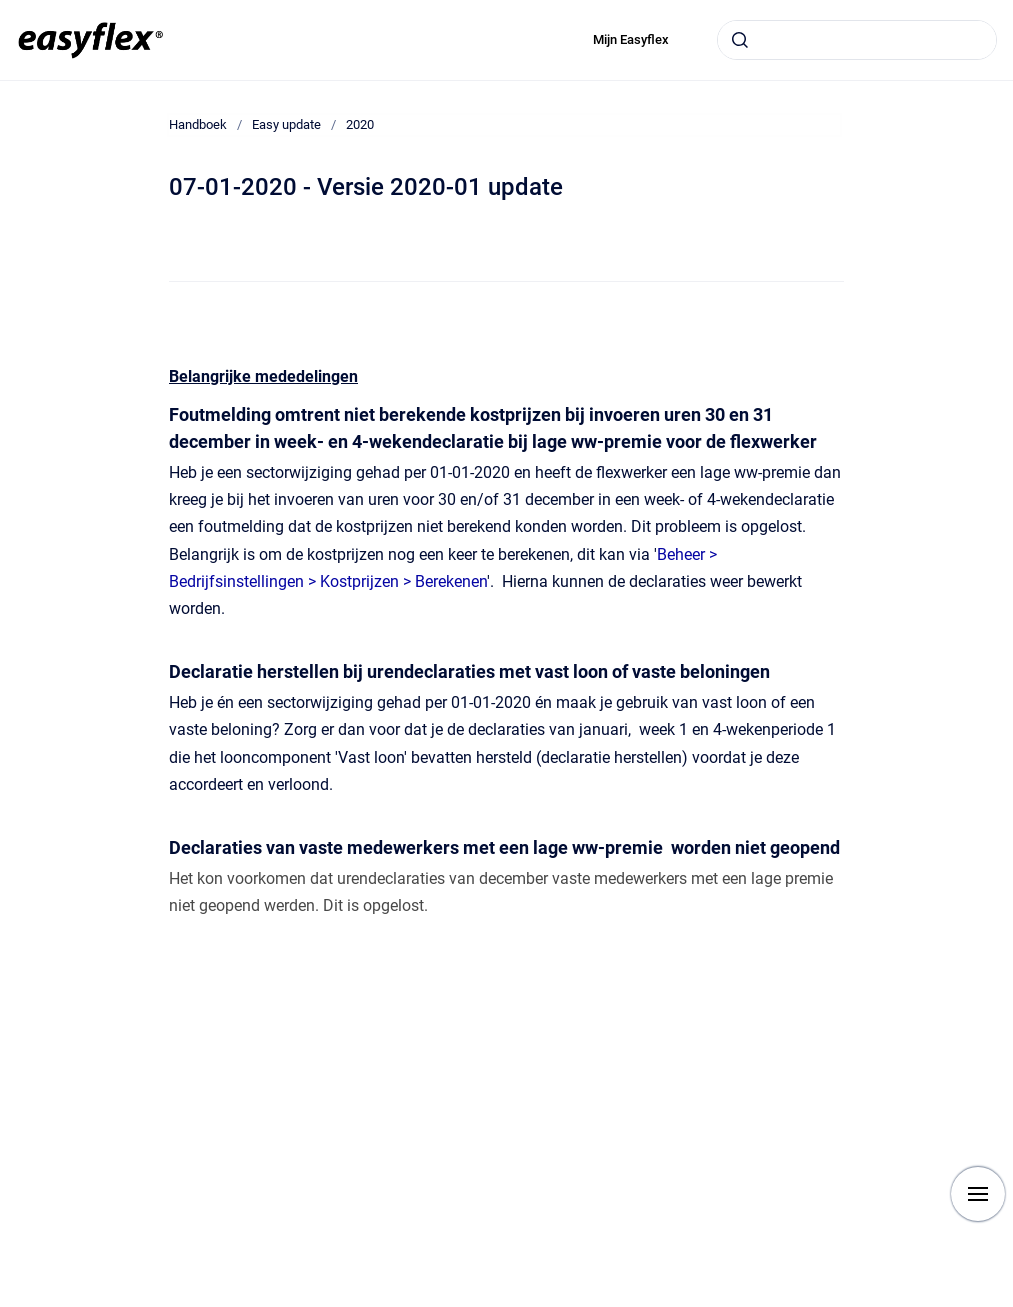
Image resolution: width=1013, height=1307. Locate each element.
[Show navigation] (978, 1194)
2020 (360, 124)
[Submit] (740, 40)
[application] (1007, 1302)
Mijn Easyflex (631, 39)
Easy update (286, 124)
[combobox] (857, 40)
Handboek (198, 124)
